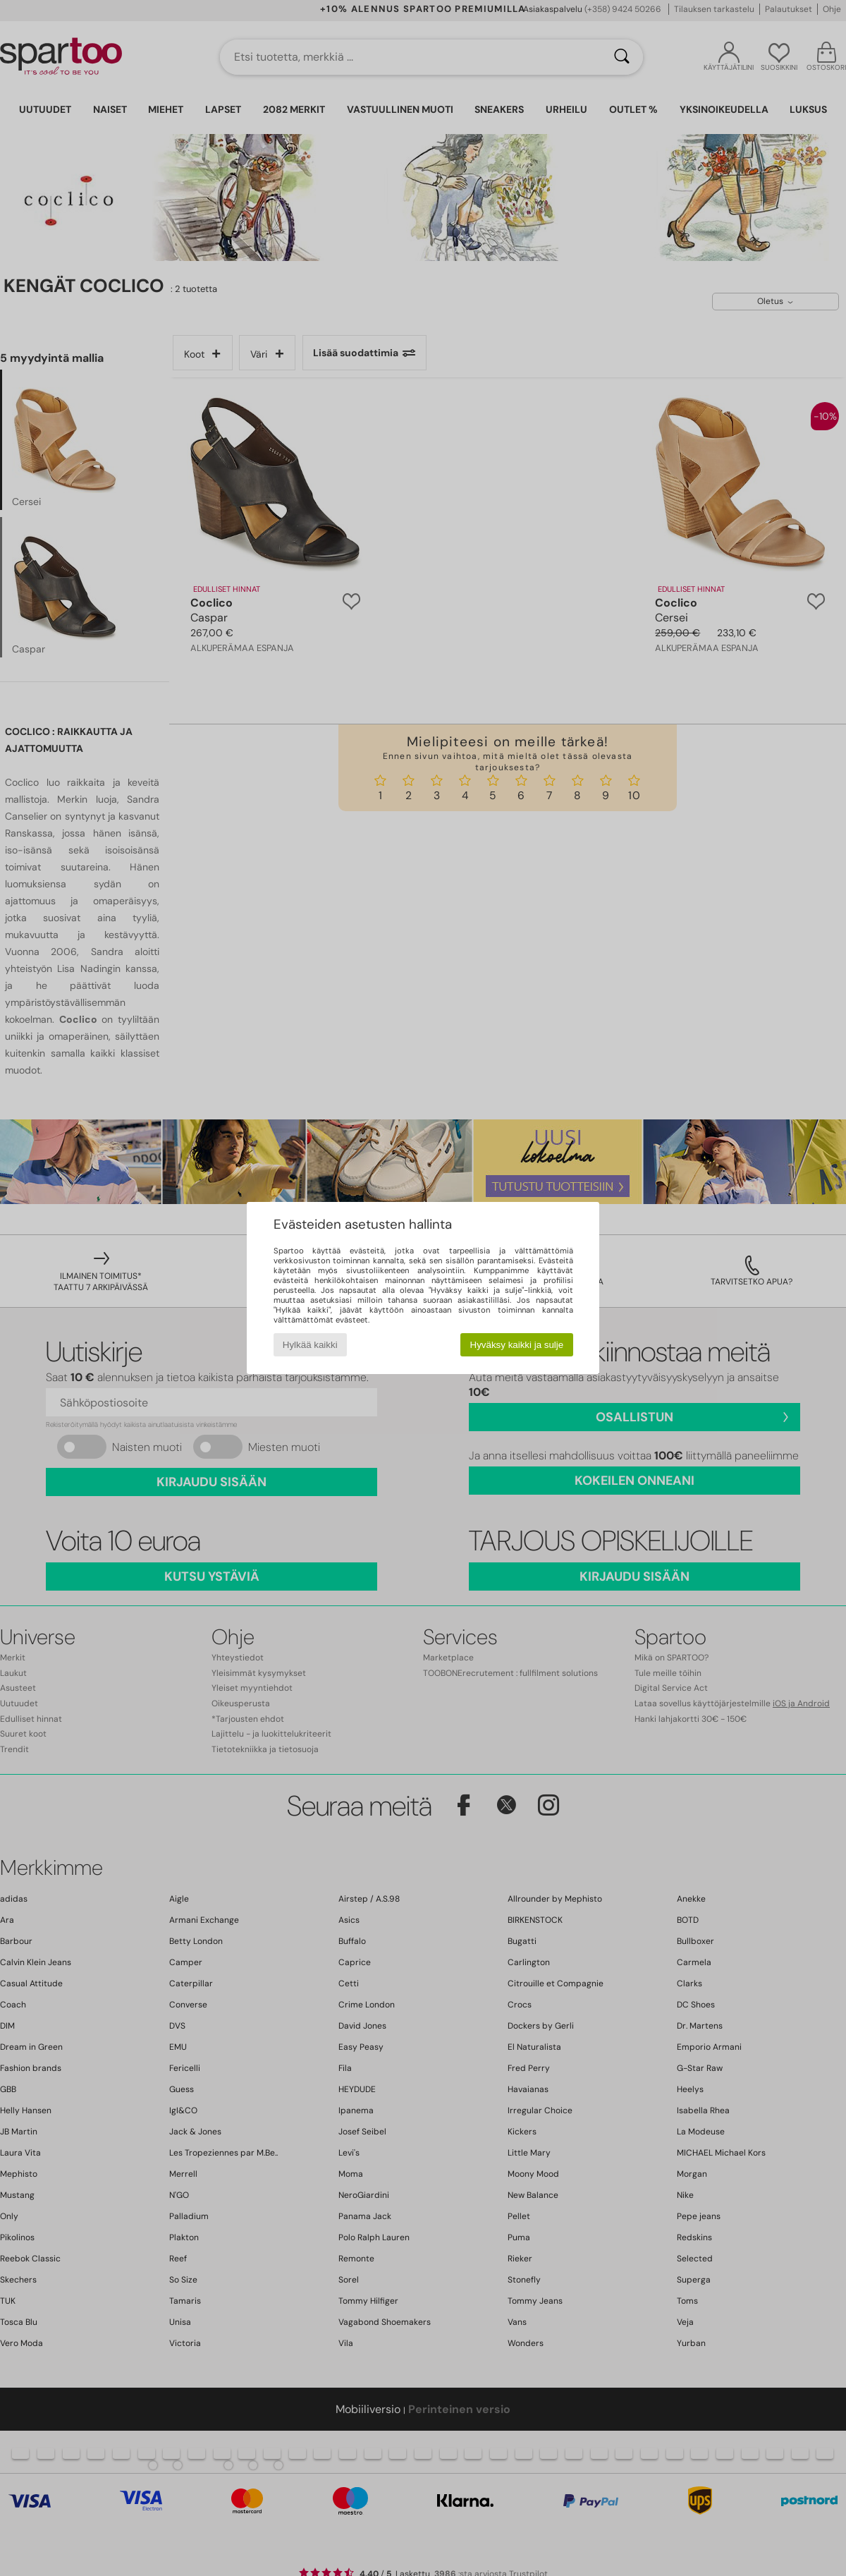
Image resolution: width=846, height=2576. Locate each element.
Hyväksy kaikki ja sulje (517, 1344)
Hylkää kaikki (310, 1344)
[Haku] (622, 57)
